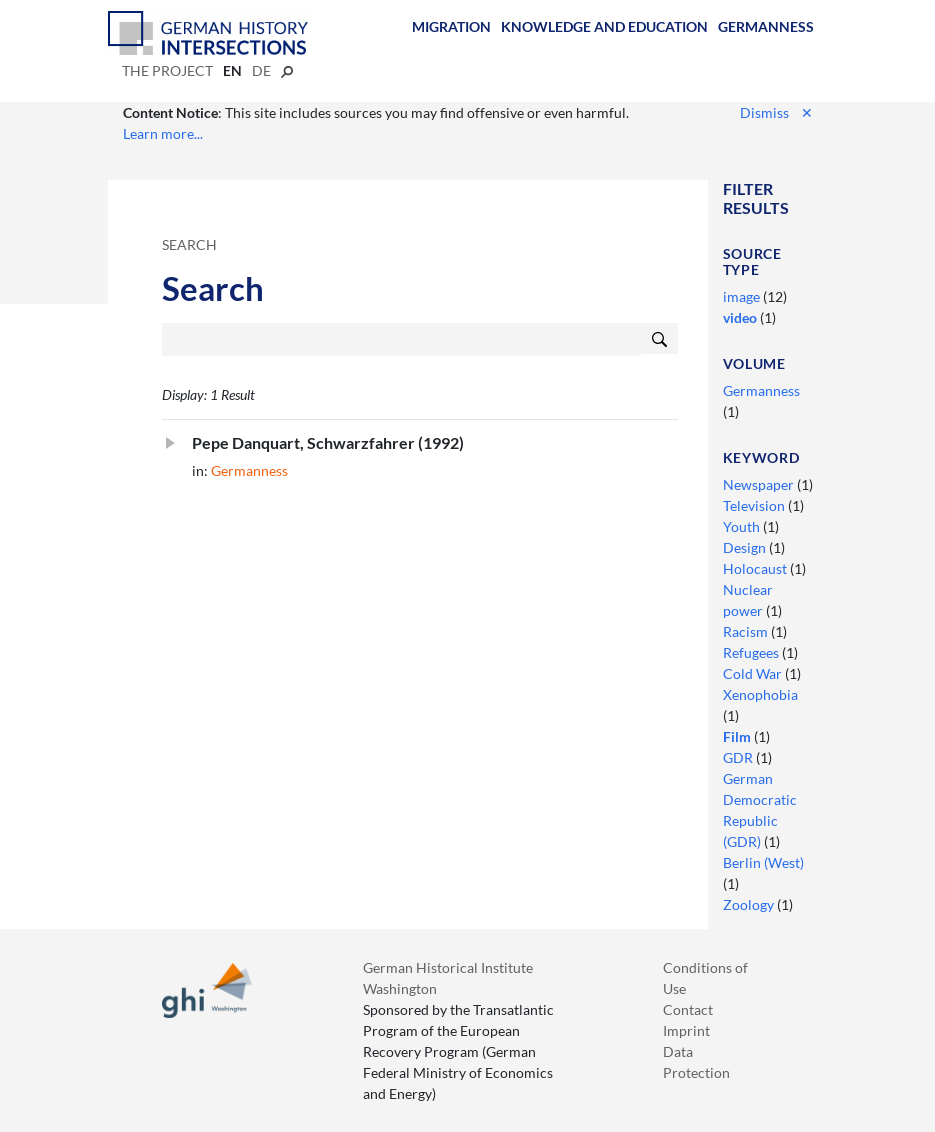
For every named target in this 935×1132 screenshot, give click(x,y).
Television (755, 505)
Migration (451, 26)
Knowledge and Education (604, 26)
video (741, 317)
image (743, 296)
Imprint (686, 1030)
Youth (743, 526)
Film (738, 736)
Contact (688, 1009)
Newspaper (760, 484)
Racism (747, 631)
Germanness (766, 26)
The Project (167, 70)
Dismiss (776, 112)
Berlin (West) (763, 862)
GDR (739, 757)
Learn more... (163, 133)
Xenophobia (760, 694)
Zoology (750, 904)
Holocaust (756, 568)
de (261, 70)
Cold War (754, 673)
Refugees (752, 652)
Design (746, 547)
